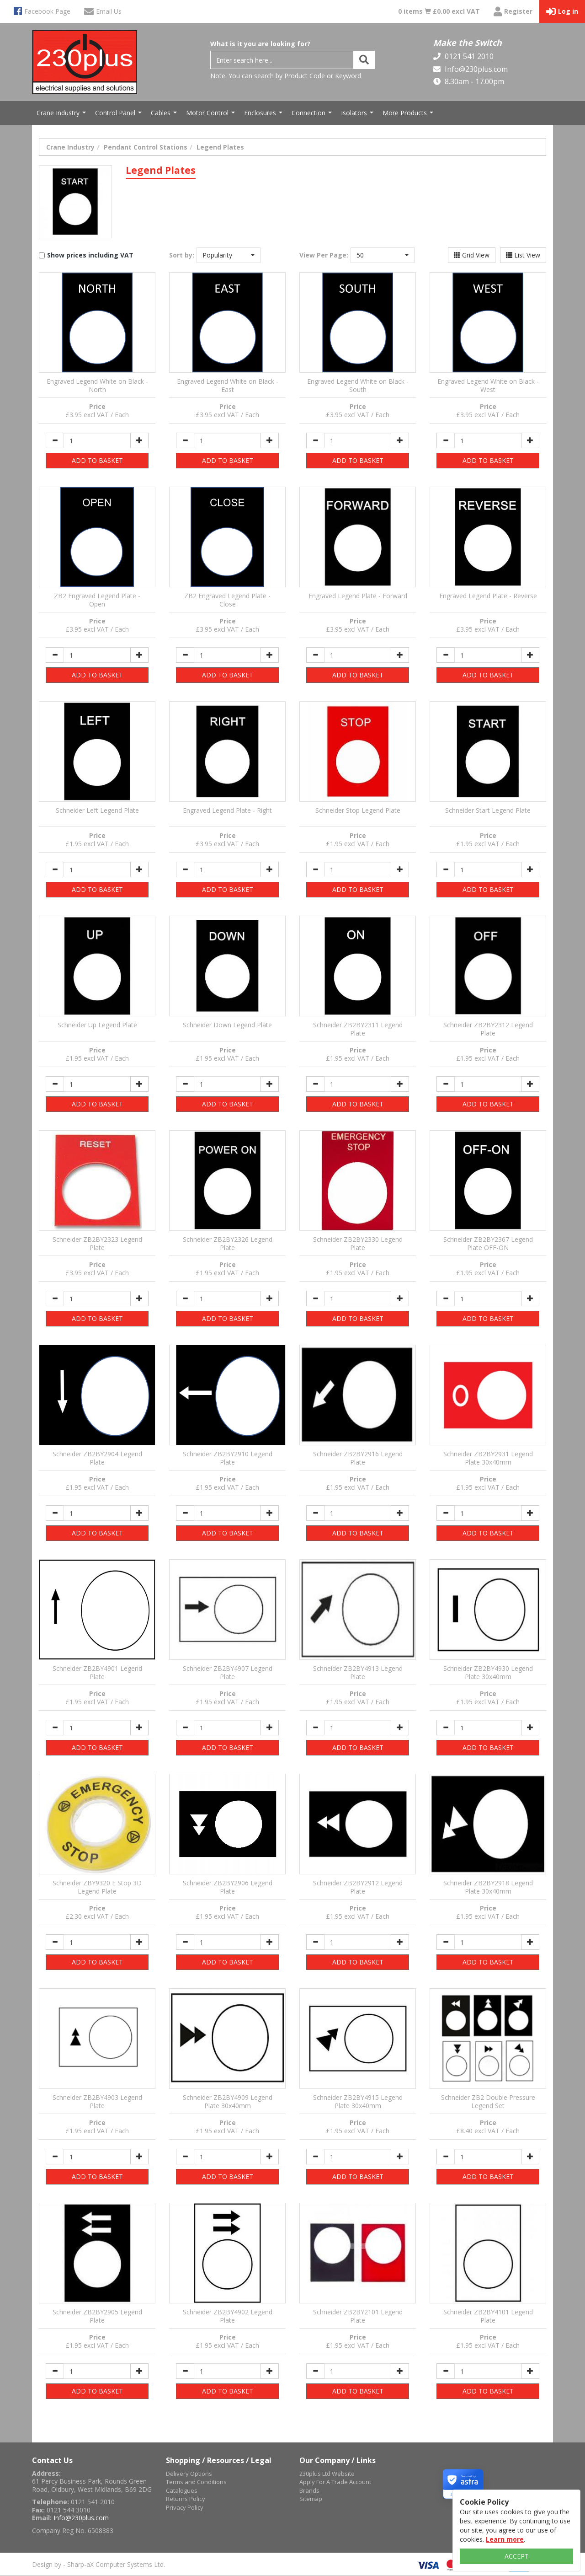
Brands (309, 2490)
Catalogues (181, 2490)
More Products (409, 115)
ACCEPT (517, 2556)
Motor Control (211, 115)
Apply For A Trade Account (335, 2482)
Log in (562, 11)
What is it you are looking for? (260, 43)
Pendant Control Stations (145, 147)
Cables (165, 115)
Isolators (358, 115)
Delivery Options (189, 2473)
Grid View (471, 255)
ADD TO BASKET (97, 460)
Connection (313, 115)
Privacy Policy (184, 2507)
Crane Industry (62, 115)
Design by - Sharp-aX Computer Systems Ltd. (98, 2564)
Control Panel (119, 115)
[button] (229, 255)
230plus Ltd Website (327, 2473)
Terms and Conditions (196, 2482)
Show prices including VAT (90, 255)
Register (513, 11)
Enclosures (264, 115)
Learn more (505, 2539)
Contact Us (52, 2460)
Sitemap (310, 2499)
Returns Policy (185, 2499)
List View (523, 255)
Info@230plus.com (475, 69)
